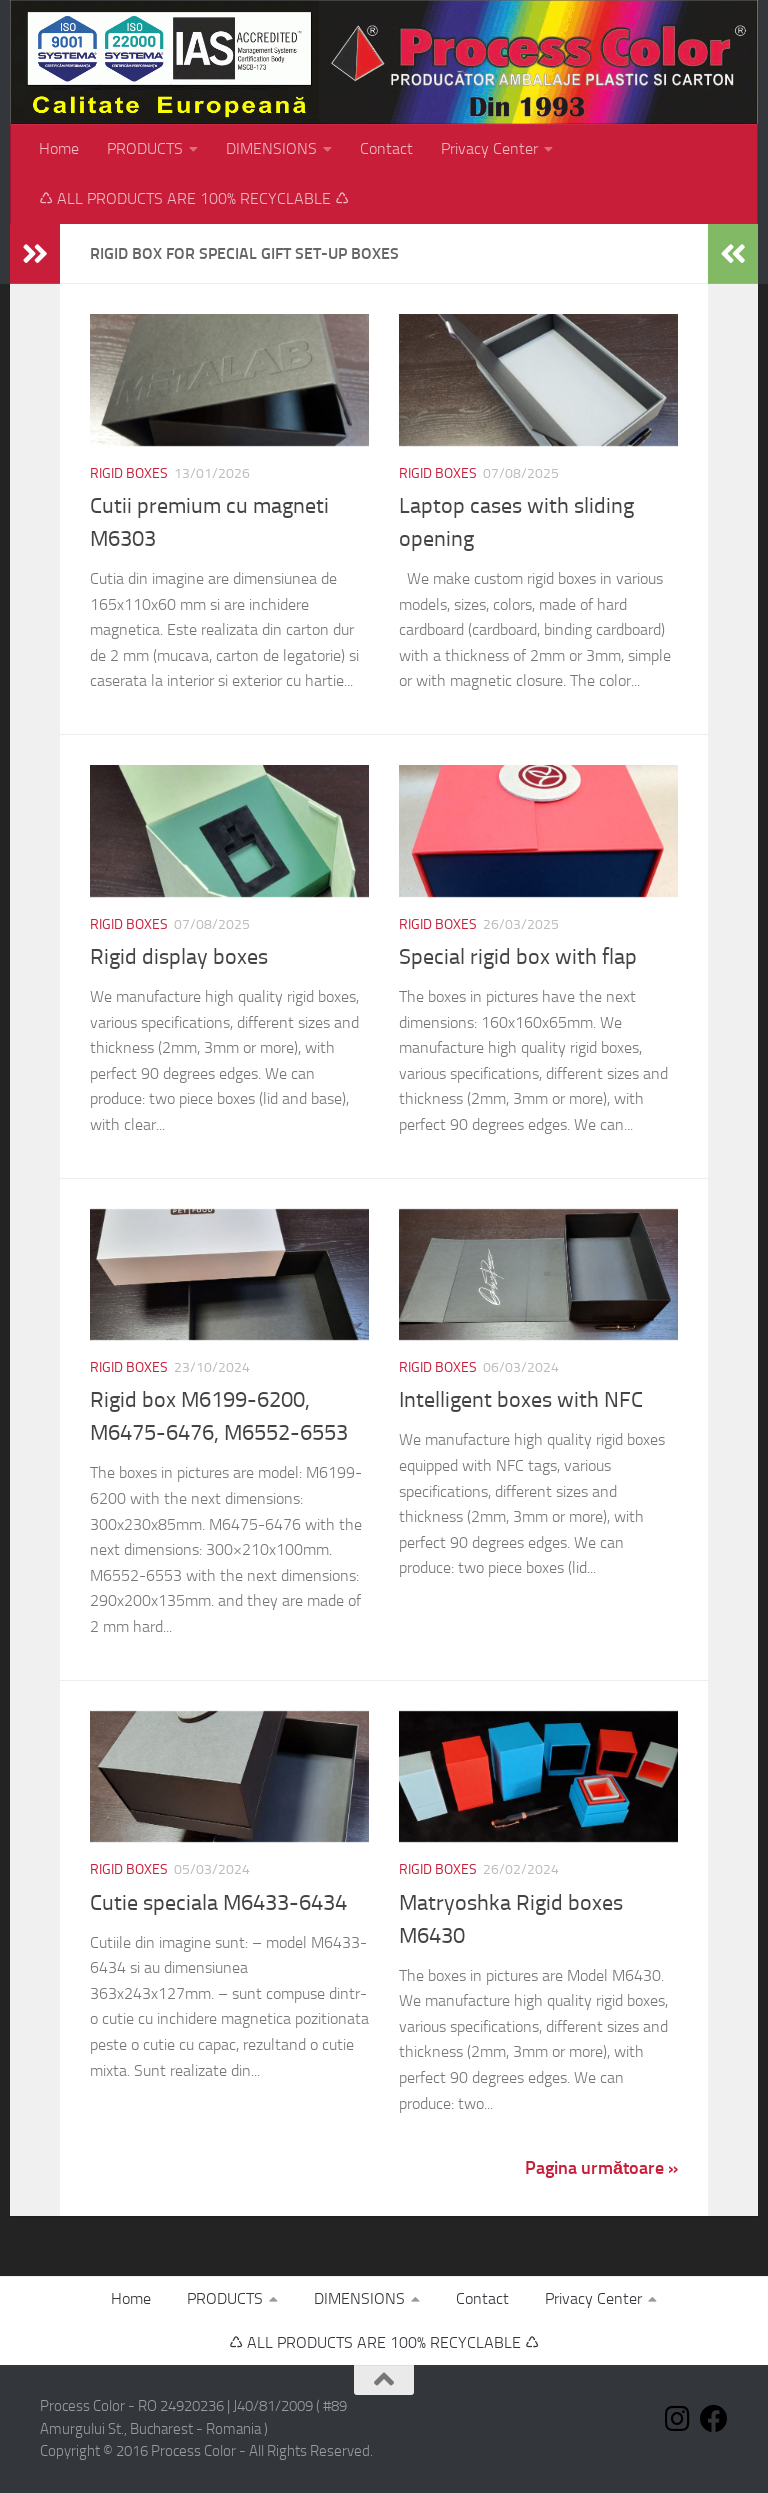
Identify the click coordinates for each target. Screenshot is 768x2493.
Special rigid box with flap (518, 957)
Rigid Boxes (129, 473)
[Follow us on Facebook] (714, 2419)
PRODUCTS (145, 148)
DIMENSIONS (271, 148)
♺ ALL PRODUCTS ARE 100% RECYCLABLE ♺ (194, 198)
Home (59, 148)
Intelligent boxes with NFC (521, 1400)
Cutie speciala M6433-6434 (218, 1903)
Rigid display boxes (179, 957)
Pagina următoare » (601, 2168)
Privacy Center (489, 148)
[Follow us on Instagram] (678, 2419)
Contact (386, 148)
